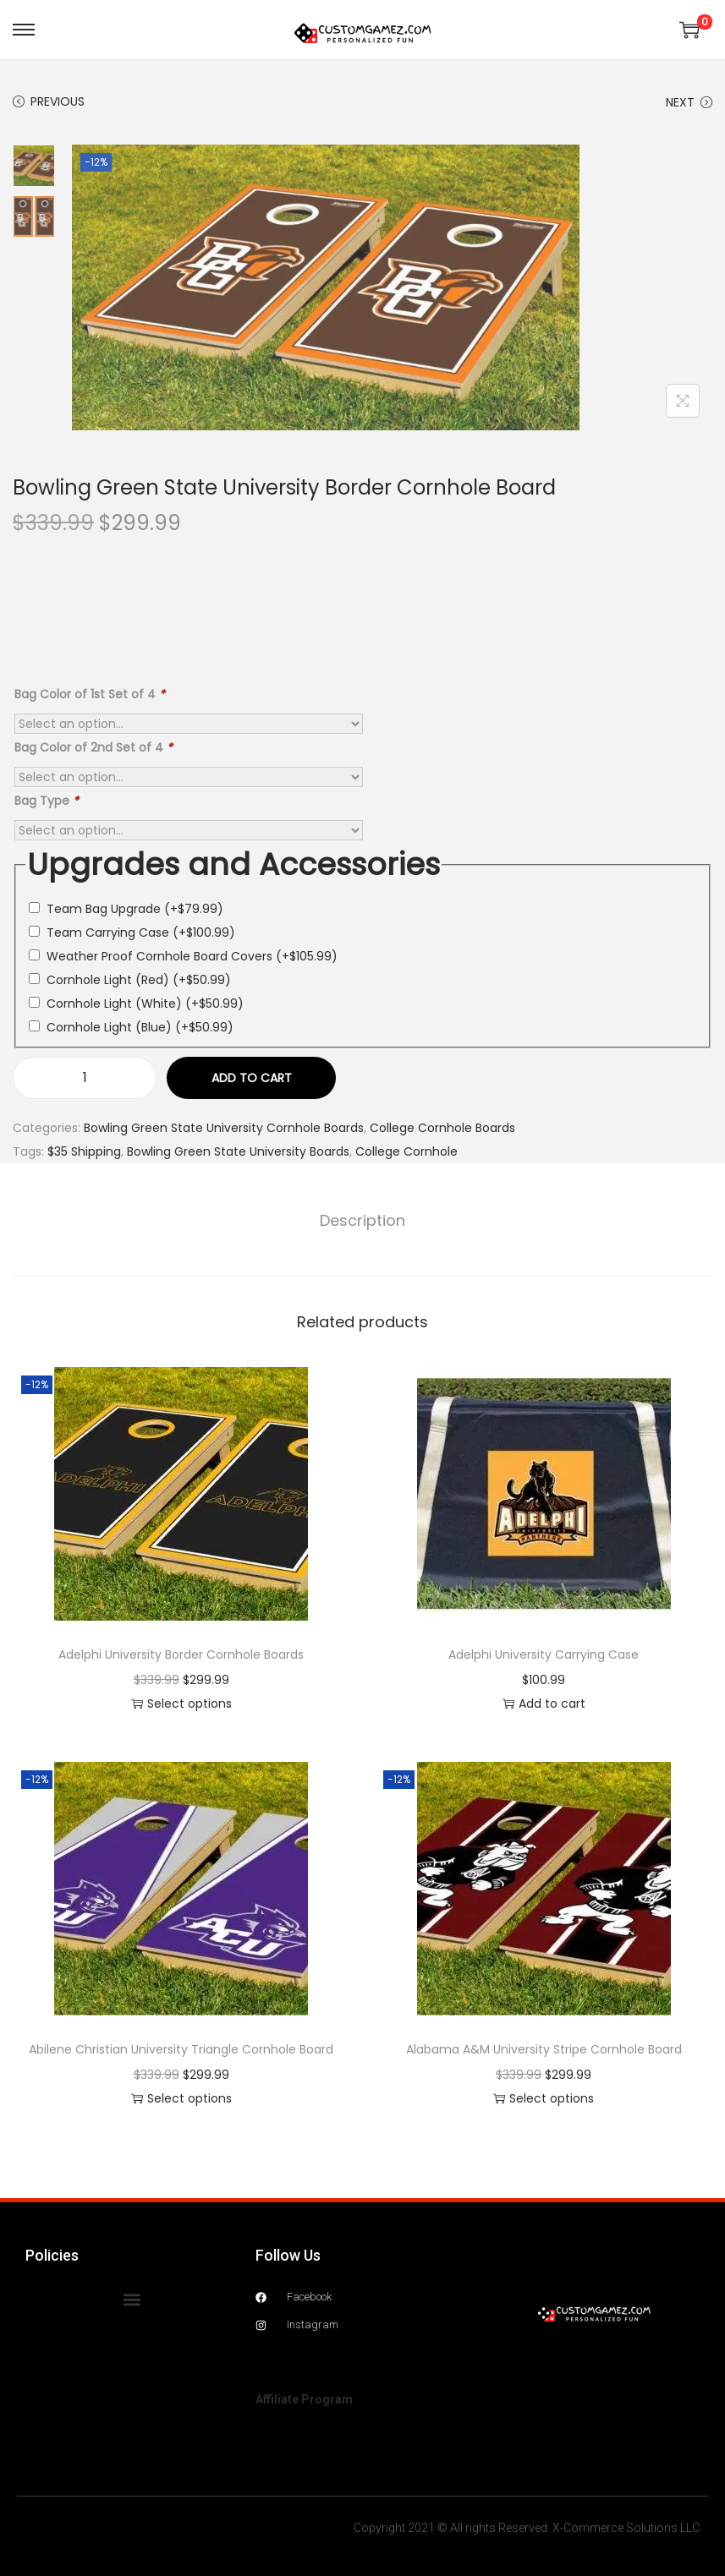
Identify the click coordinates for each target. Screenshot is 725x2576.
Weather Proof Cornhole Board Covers (192, 956)
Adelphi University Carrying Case (543, 1654)
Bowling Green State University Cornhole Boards (224, 1127)
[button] (132, 2299)
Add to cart (251, 1077)
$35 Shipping (84, 1151)
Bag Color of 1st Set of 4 (89, 694)
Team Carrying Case (141, 932)
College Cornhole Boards (442, 1127)
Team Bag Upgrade (135, 908)
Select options (181, 1703)
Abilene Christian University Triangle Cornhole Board (181, 2049)
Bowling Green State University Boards (238, 1151)
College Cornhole (406, 1151)
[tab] (362, 1221)
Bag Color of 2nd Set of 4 (93, 747)
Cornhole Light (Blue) (140, 1027)
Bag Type (46, 800)
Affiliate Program (304, 2399)
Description (362, 1220)
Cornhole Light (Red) (139, 979)
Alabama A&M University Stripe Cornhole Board (544, 2049)
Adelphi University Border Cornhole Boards (181, 1654)
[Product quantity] (85, 1078)
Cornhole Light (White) (145, 1003)
